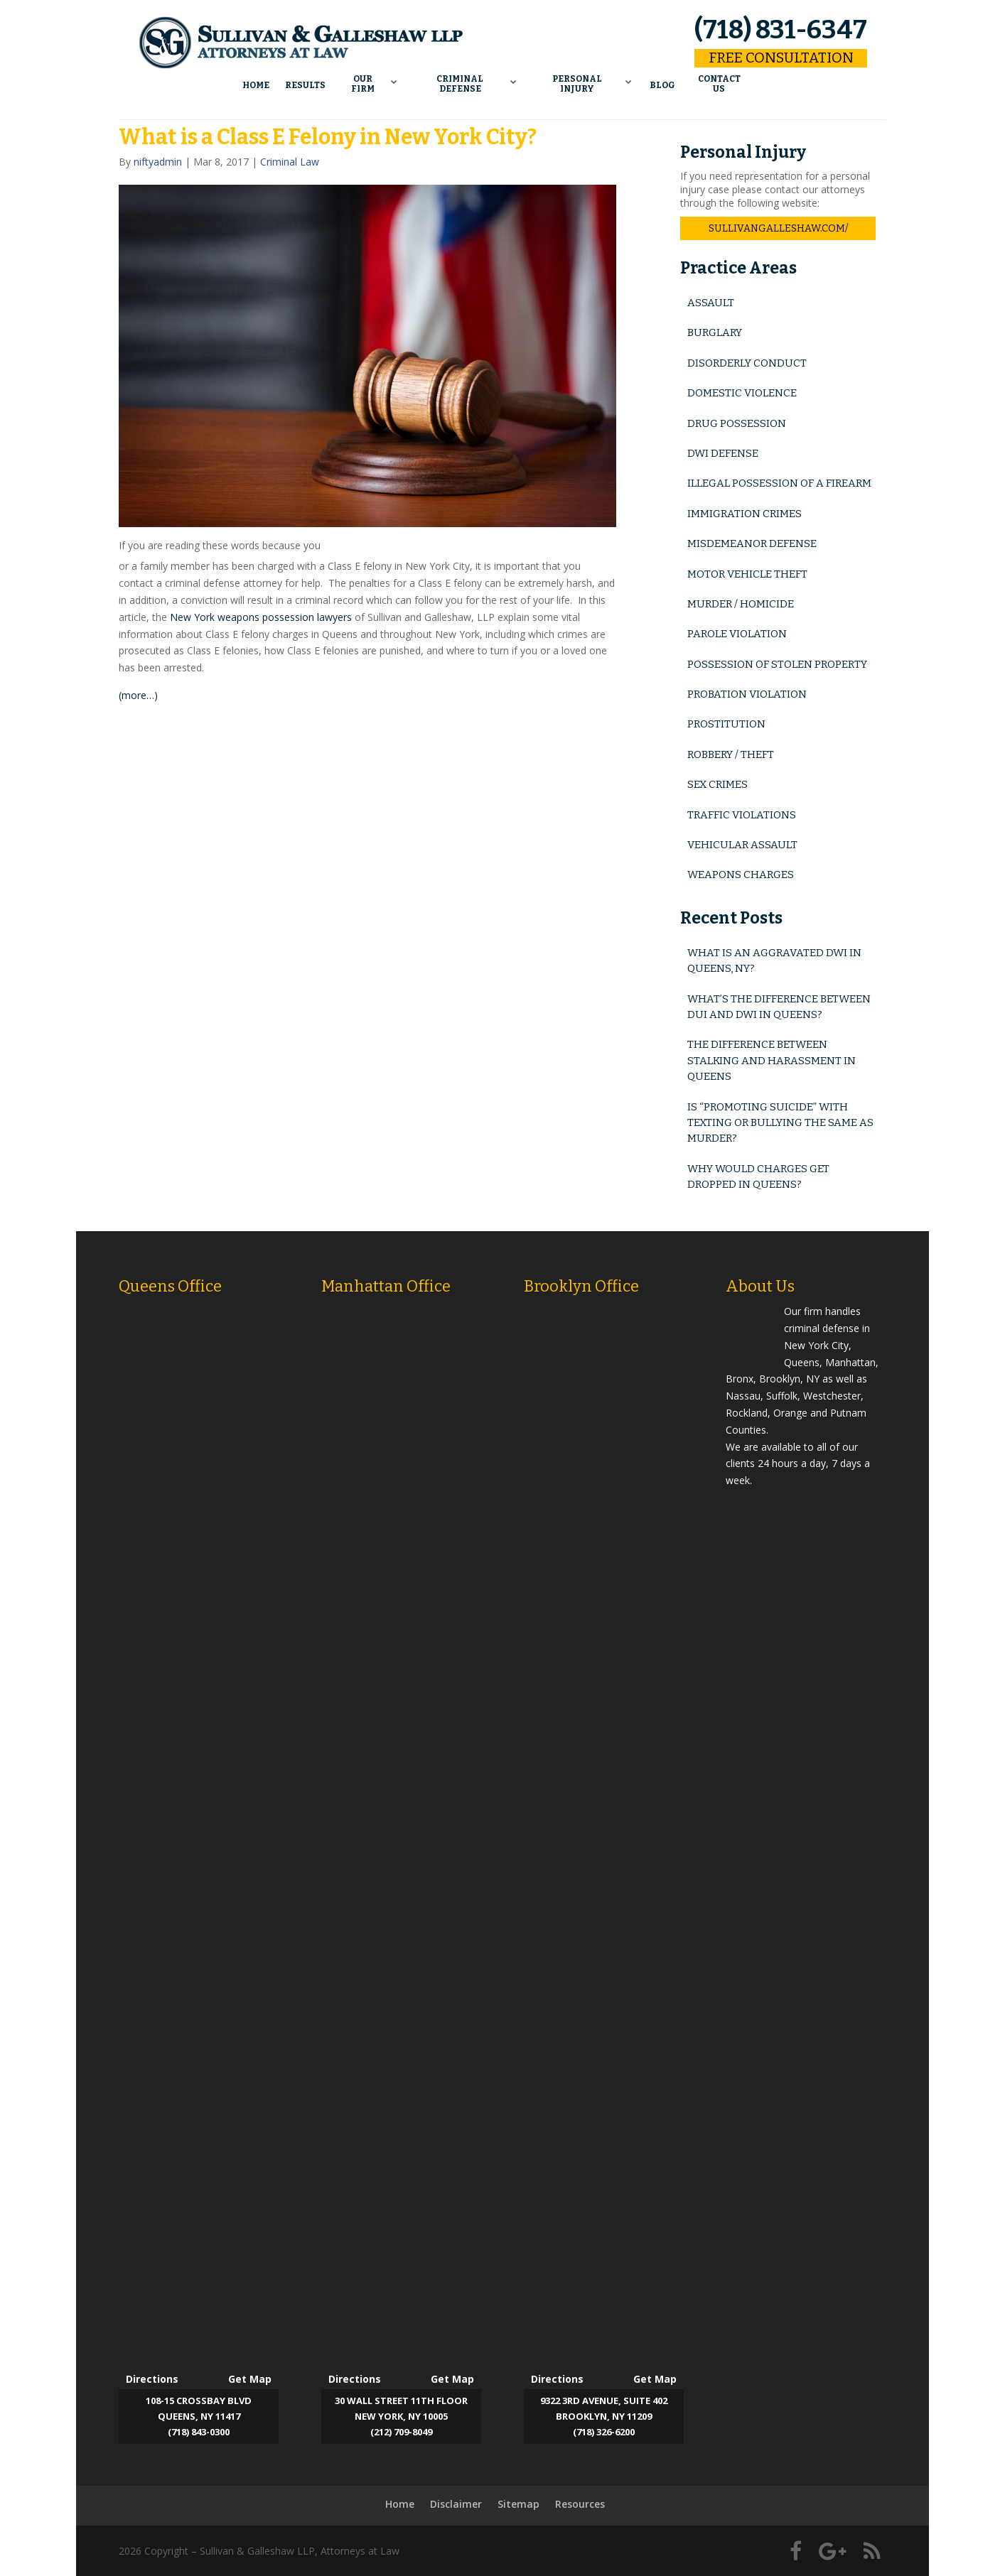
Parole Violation (737, 633)
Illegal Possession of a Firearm (779, 483)
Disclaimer (456, 2504)
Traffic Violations (741, 814)
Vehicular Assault (742, 844)
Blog (663, 82)
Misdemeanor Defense (752, 543)
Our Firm (363, 82)
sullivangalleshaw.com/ (778, 228)
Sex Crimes (717, 784)
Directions (152, 2379)
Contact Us (720, 82)
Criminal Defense (460, 82)
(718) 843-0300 (199, 2431)
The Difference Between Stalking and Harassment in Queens (771, 1060)
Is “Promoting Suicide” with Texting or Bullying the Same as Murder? (780, 1122)
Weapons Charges (740, 874)
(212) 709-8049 (401, 2431)
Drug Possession (736, 423)
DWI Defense (722, 453)
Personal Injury (577, 82)
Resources (580, 2504)
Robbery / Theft (730, 754)
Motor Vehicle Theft (747, 574)
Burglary (714, 332)
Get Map (250, 2379)
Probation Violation (747, 694)
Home (255, 82)
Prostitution (726, 724)
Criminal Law (289, 161)
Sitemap (518, 2504)
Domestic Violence (742, 392)
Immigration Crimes (744, 513)
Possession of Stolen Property (777, 664)
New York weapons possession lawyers (261, 617)
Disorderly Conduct (747, 363)
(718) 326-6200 (604, 2431)
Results (305, 82)
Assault (710, 302)
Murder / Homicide (740, 603)
